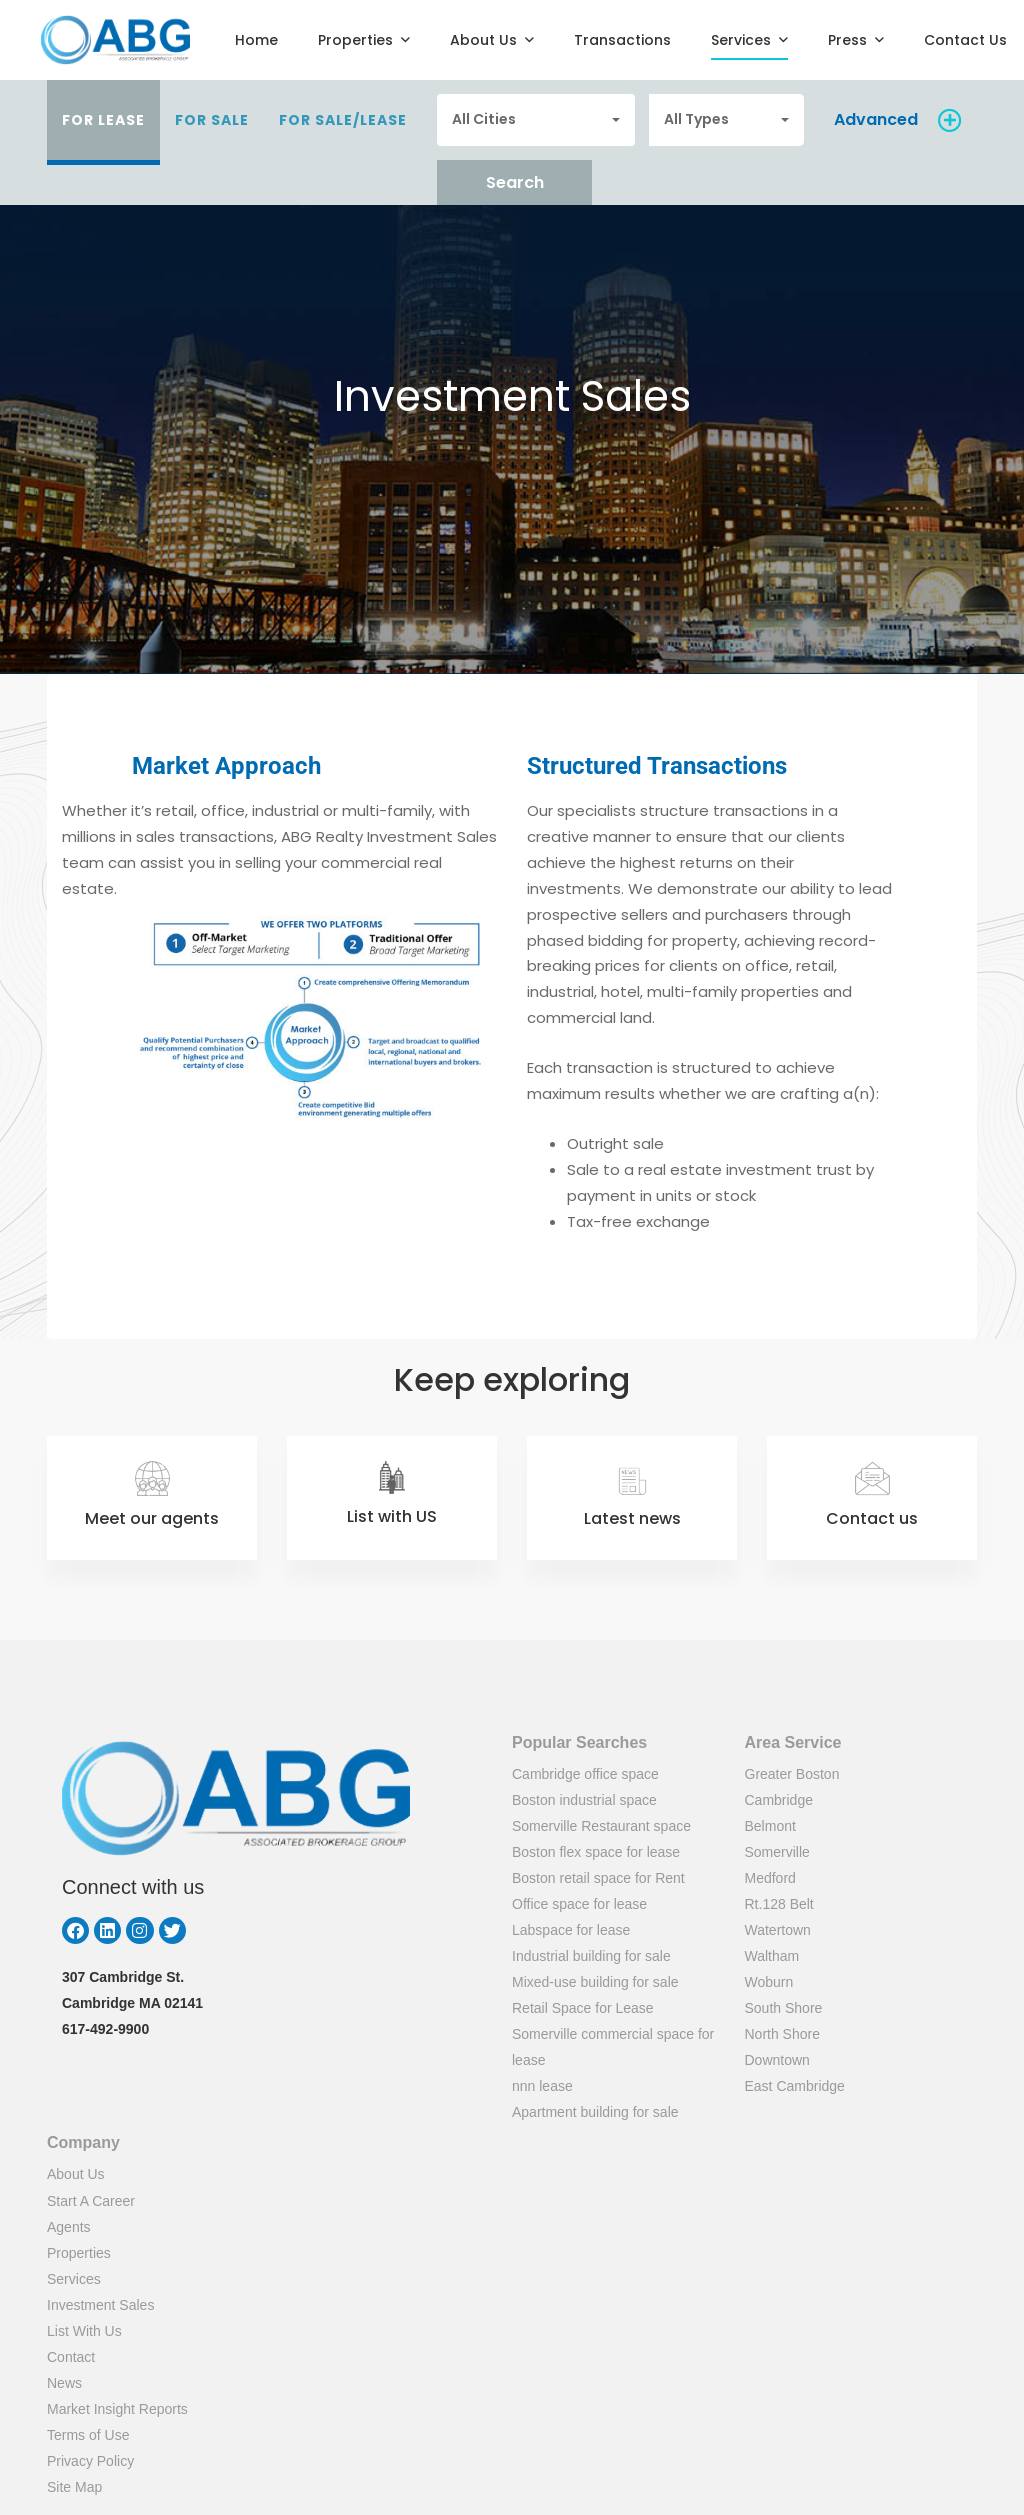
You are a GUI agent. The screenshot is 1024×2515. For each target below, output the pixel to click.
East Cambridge (795, 2086)
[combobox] (536, 120)
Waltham (772, 1956)
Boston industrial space (584, 1800)
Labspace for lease (571, 1930)
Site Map (74, 2487)
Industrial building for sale (591, 1956)
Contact (71, 2357)
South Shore (784, 2008)
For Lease (103, 120)
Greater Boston (792, 1774)
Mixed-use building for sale (595, 1982)
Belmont (770, 1826)
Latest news (632, 1518)
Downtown (777, 2060)
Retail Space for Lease (583, 2008)
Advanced (876, 119)
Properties (79, 2253)
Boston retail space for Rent (598, 1878)
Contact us (872, 1518)
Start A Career (91, 2201)
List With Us (84, 2331)
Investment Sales (100, 2305)
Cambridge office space (585, 1774)
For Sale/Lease (343, 120)
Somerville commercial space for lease (613, 2047)
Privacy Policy (90, 2461)
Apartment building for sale (595, 2112)
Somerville (777, 1852)
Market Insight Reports (117, 2409)
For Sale (212, 120)
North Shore (782, 2034)
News (64, 2383)
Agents (69, 2227)
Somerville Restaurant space (601, 1826)
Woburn (769, 1982)
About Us (76, 2174)
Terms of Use (88, 2435)
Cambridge (779, 1800)
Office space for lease (579, 1904)
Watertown (778, 1930)
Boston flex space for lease (596, 1852)
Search (515, 182)
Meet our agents (152, 1518)
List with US (392, 1516)
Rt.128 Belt (779, 1904)
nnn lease (542, 2086)
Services (74, 2279)
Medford (770, 1878)
